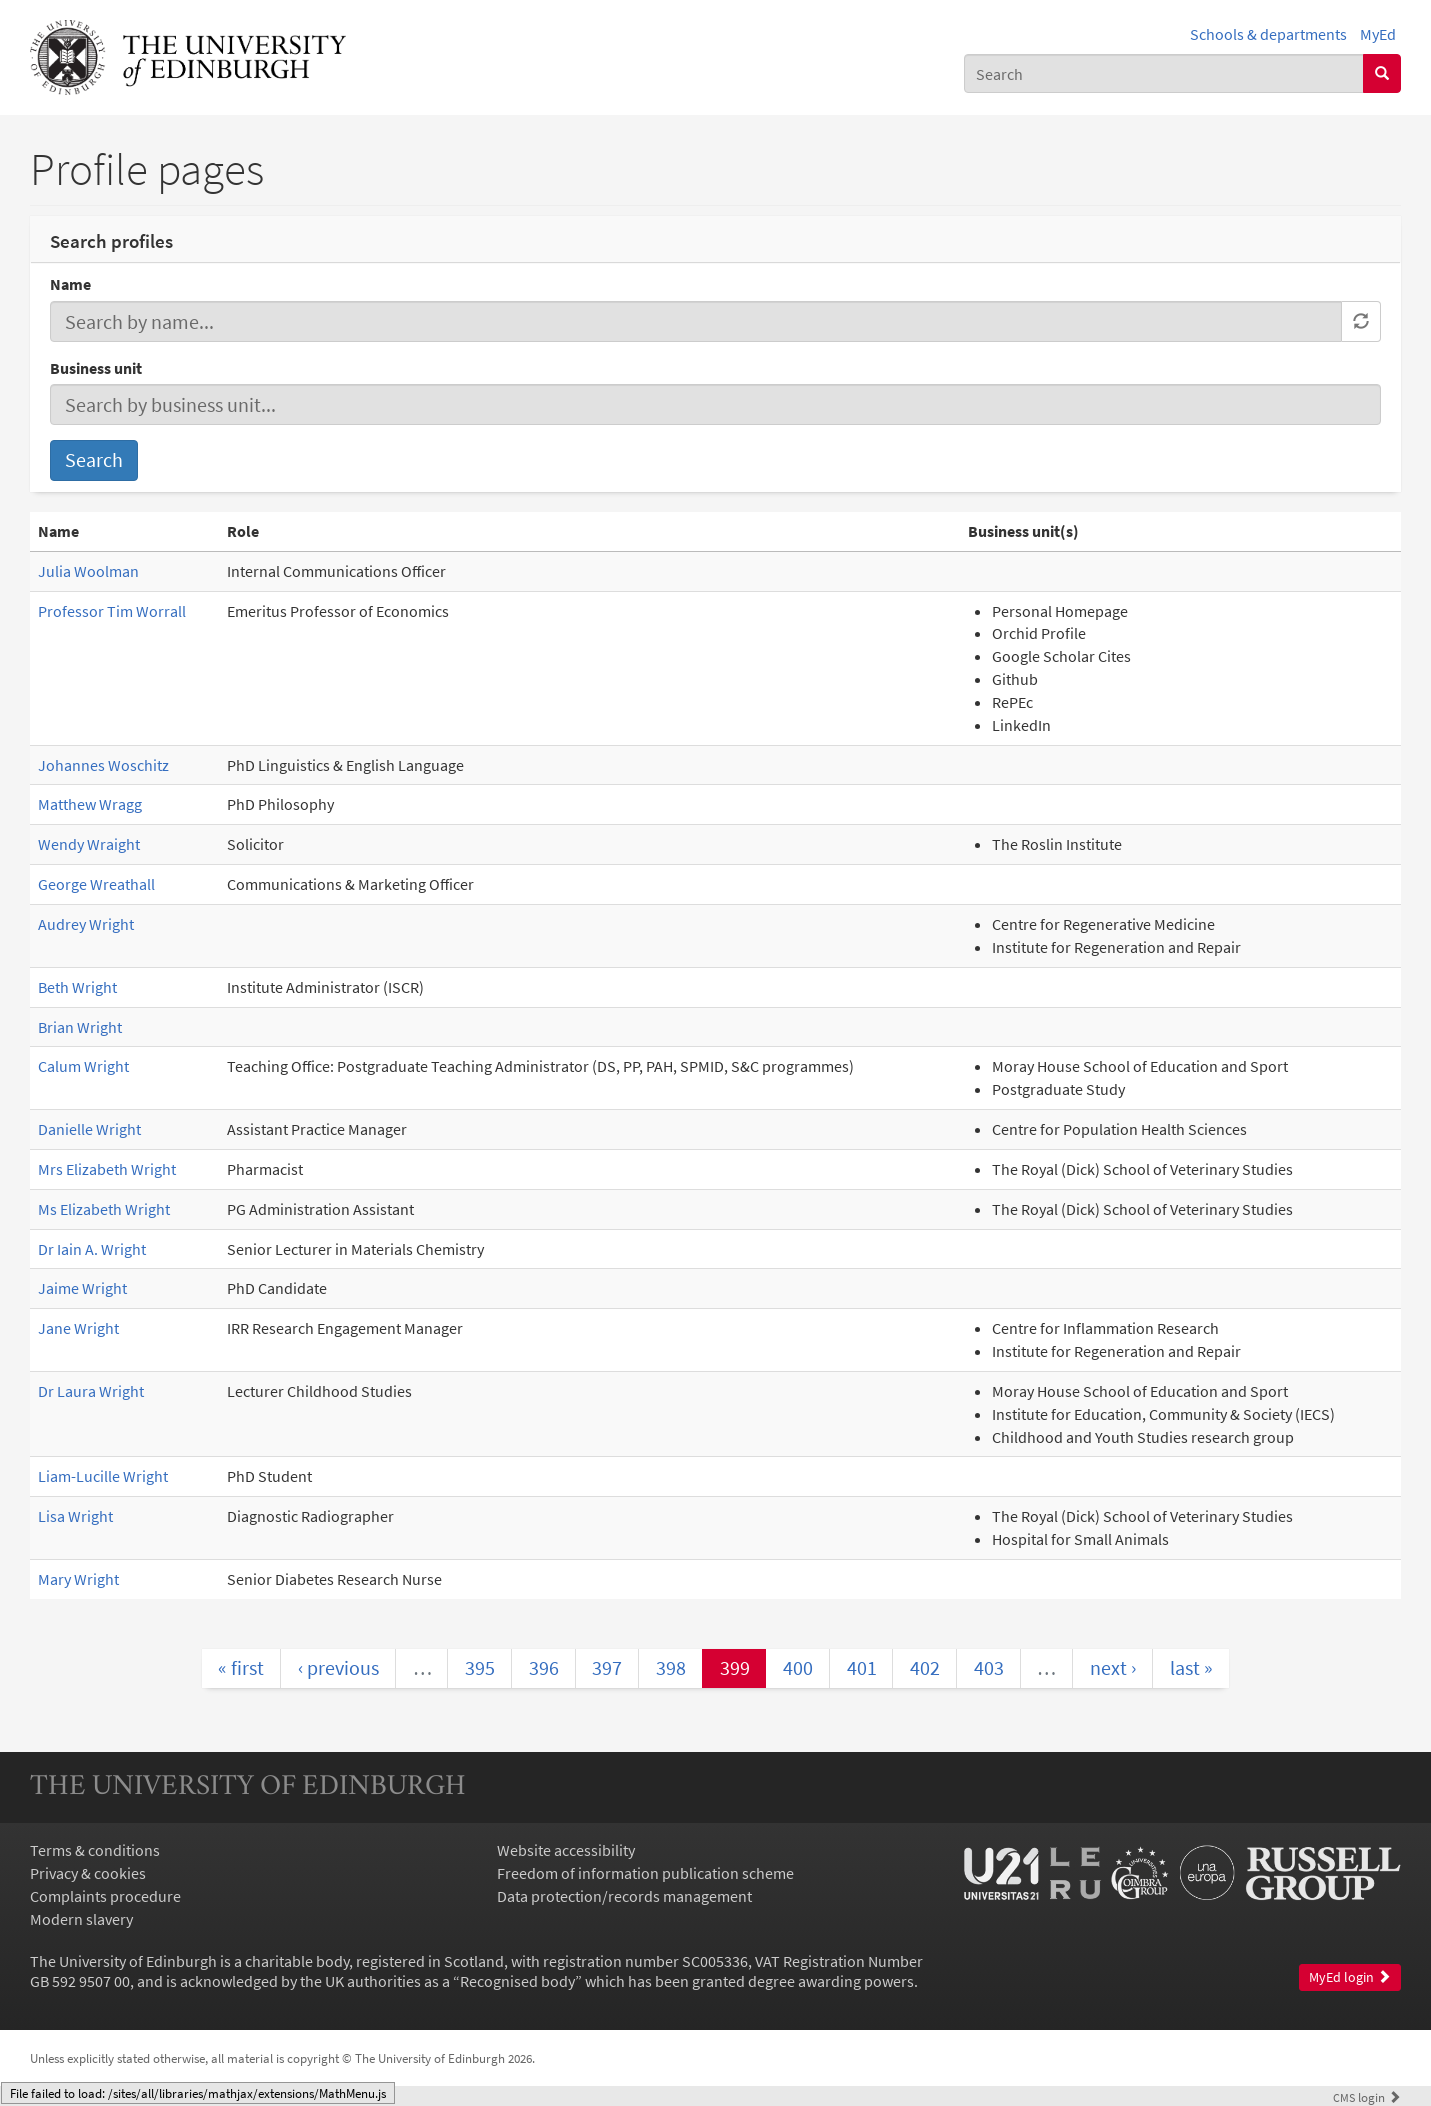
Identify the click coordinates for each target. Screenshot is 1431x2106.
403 (989, 1667)
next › (1113, 1667)
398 (671, 1667)
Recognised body (517, 1981)
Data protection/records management (624, 1896)
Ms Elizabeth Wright (104, 1209)
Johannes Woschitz (103, 765)
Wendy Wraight (89, 844)
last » (1191, 1667)
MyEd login (1350, 1977)
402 (925, 1667)
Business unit (96, 368)
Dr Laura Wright (91, 1391)
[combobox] (1164, 73)
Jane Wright (78, 1328)
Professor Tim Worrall (112, 611)
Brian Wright (80, 1027)
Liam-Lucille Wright (103, 1476)
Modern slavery (81, 1919)
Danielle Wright (89, 1129)
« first (241, 1667)
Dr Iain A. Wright (92, 1249)
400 (798, 1667)
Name (70, 284)
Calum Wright (83, 1066)
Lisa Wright (75, 1516)
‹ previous (338, 1667)
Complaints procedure (105, 1896)
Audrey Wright (86, 924)
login (1367, 2097)
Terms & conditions (95, 1850)
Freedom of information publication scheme (645, 1873)
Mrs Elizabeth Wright (107, 1169)
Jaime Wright (82, 1288)
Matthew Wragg (90, 804)
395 (480, 1667)
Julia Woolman (88, 571)
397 (607, 1667)
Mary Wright (78, 1579)
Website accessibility (566, 1850)
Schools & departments (1268, 34)
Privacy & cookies (88, 1873)
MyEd (1378, 34)
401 (862, 1667)
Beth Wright (77, 987)
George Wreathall (96, 884)
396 (544, 1667)
